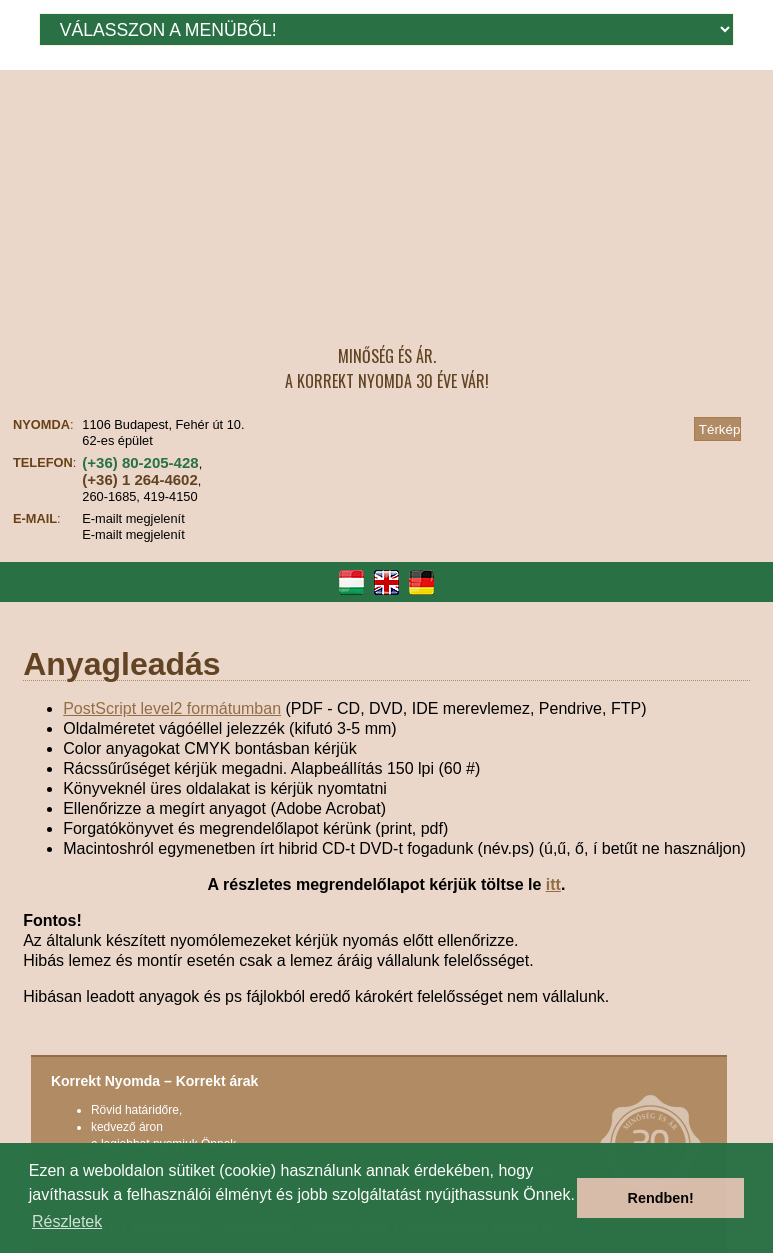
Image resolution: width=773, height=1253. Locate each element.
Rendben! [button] (661, 1198)
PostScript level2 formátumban (172, 708)
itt (553, 884)
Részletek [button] (67, 1221)
